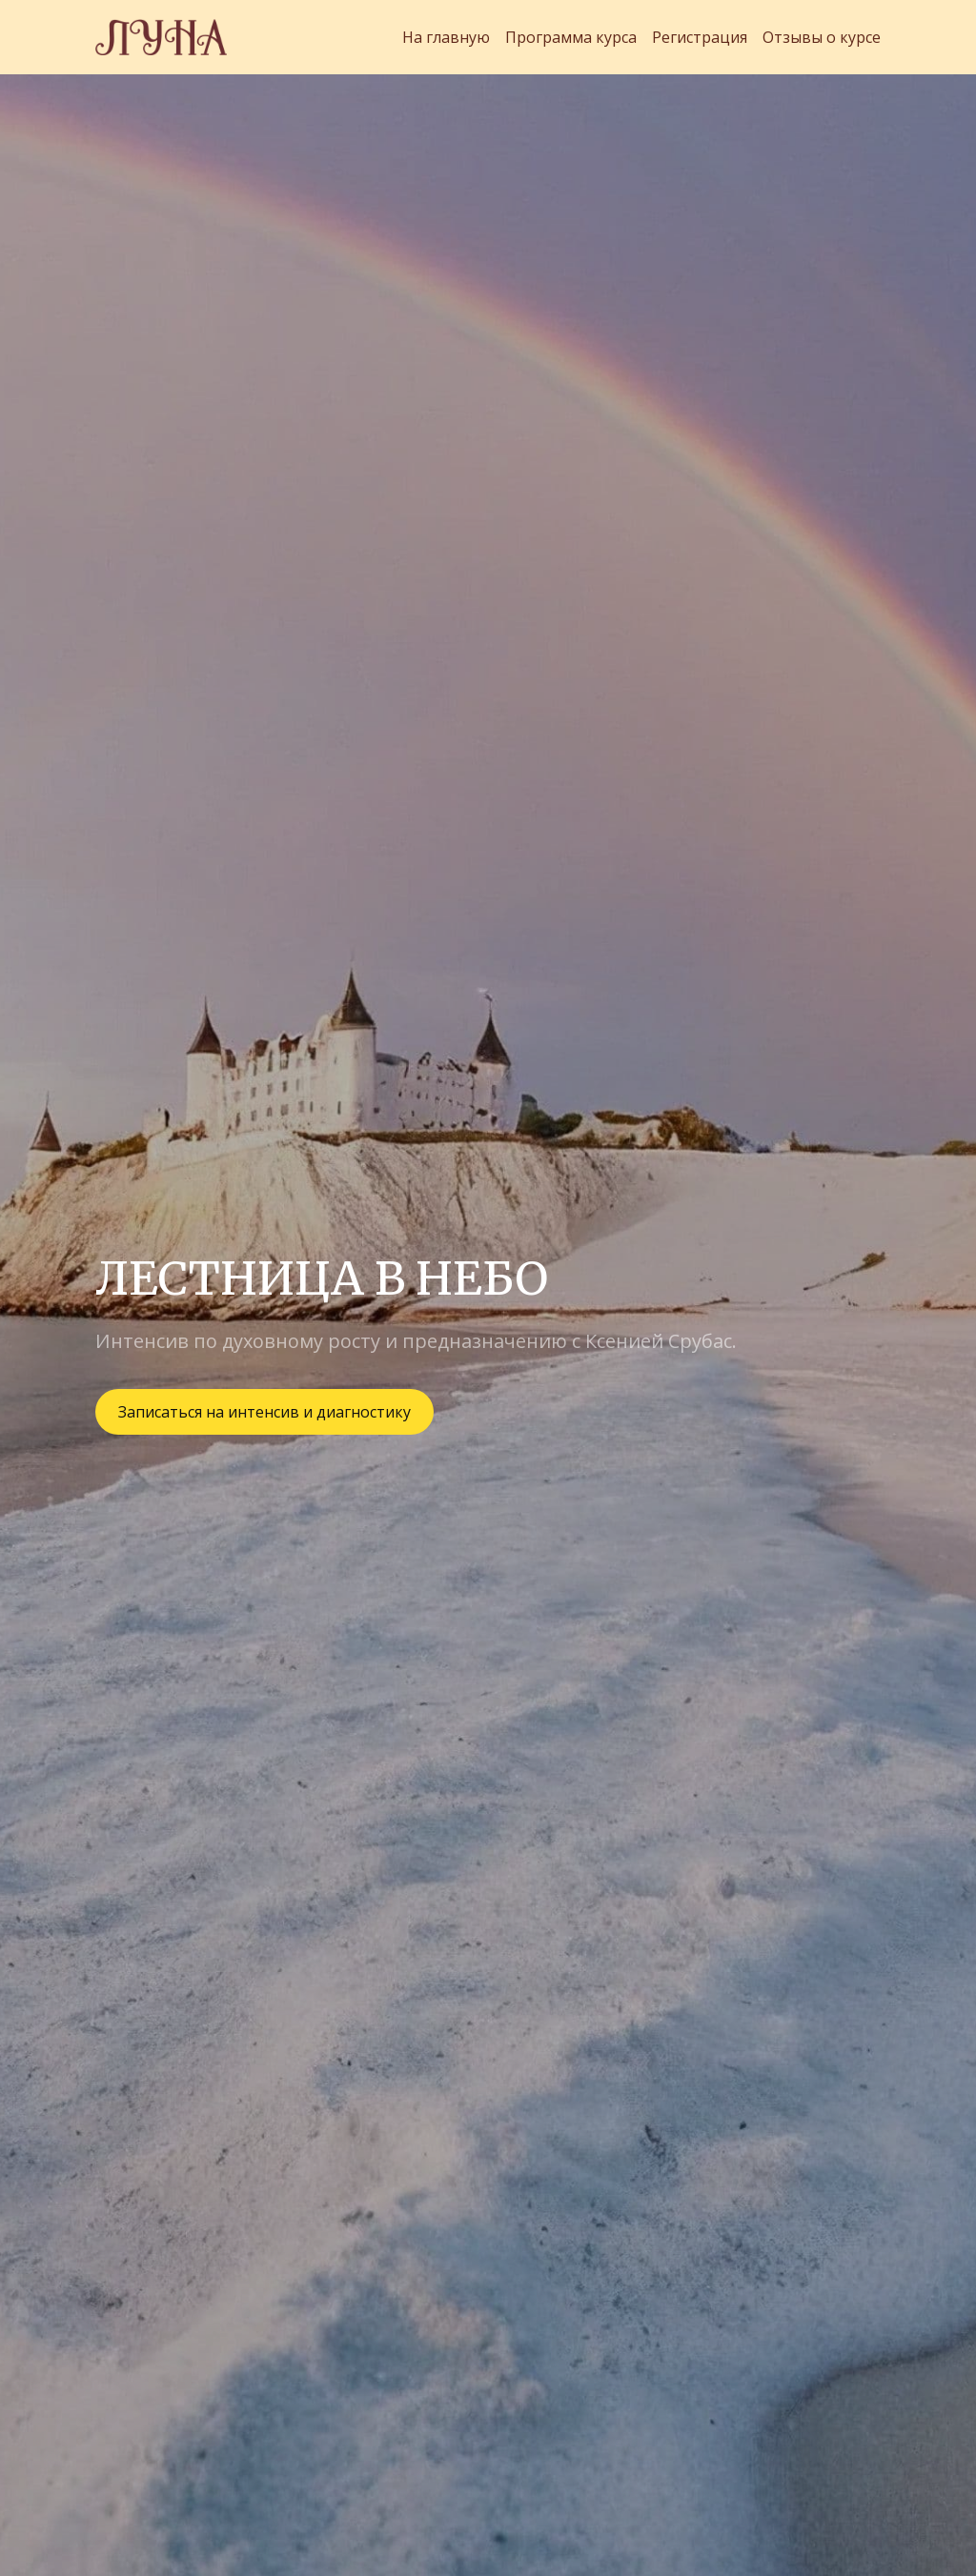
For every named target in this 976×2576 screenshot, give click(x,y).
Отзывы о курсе (821, 37)
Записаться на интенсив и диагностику (264, 1411)
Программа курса (571, 37)
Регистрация (699, 37)
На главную (446, 37)
